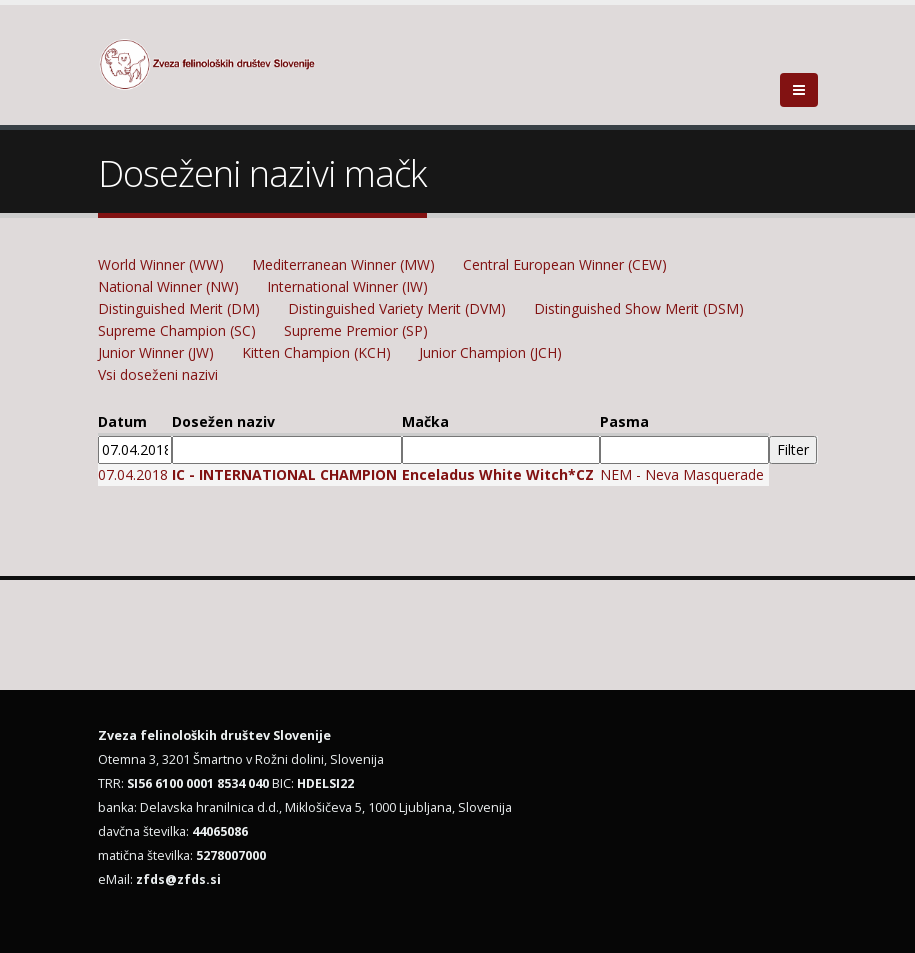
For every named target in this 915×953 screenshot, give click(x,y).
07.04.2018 (133, 474)
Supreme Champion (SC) (177, 330)
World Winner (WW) (161, 264)
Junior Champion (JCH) (490, 352)
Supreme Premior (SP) (356, 330)
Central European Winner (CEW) (565, 264)
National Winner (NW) (168, 286)
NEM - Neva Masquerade (682, 474)
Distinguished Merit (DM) (179, 308)
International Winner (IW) (347, 286)
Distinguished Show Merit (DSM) (639, 308)
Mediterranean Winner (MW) (343, 264)
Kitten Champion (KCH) (316, 352)
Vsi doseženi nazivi (158, 374)
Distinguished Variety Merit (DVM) (397, 308)
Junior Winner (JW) (156, 352)
